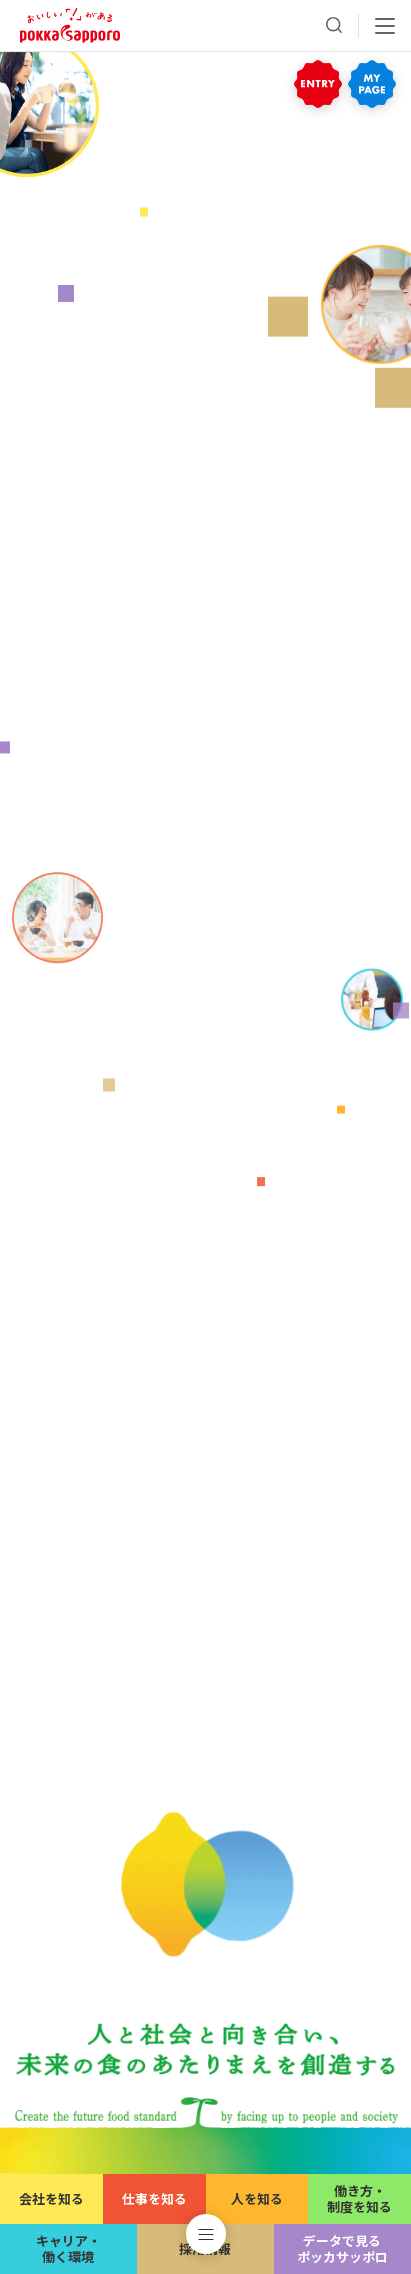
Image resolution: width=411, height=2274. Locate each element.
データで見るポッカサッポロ (342, 2248)
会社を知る (51, 2198)
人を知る (257, 2198)
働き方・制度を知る (359, 2198)
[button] (206, 2234)
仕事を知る (154, 2198)
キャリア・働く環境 (68, 2248)
